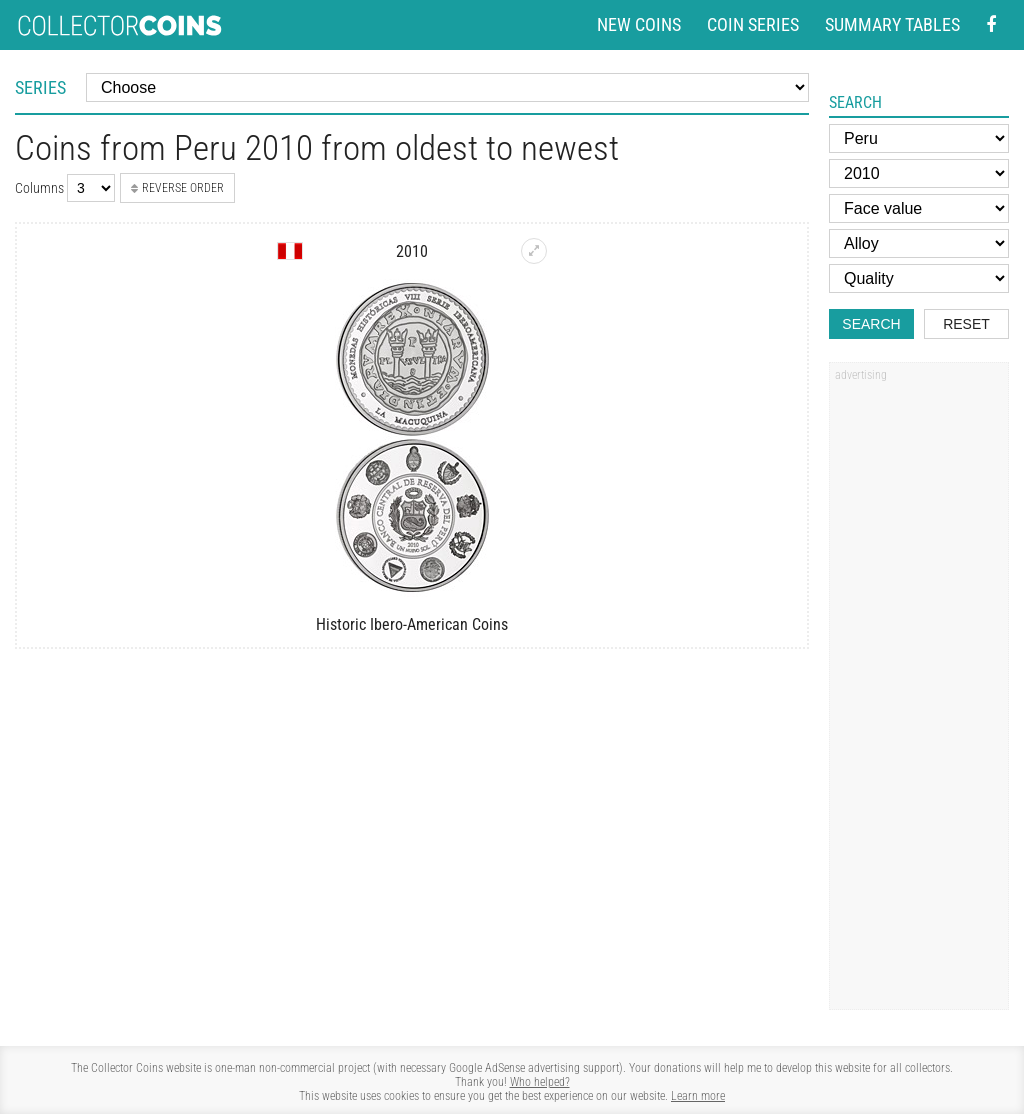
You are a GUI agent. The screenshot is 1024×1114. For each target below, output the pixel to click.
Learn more (698, 1096)
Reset (966, 324)
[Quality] (919, 278)
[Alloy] (919, 243)
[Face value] (919, 208)
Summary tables (892, 24)
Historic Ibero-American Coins (412, 624)
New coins (639, 24)
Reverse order (177, 188)
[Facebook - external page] (991, 25)
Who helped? (540, 1082)
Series (40, 87)
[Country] (919, 138)
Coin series (753, 24)
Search (871, 324)
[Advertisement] (919, 693)
